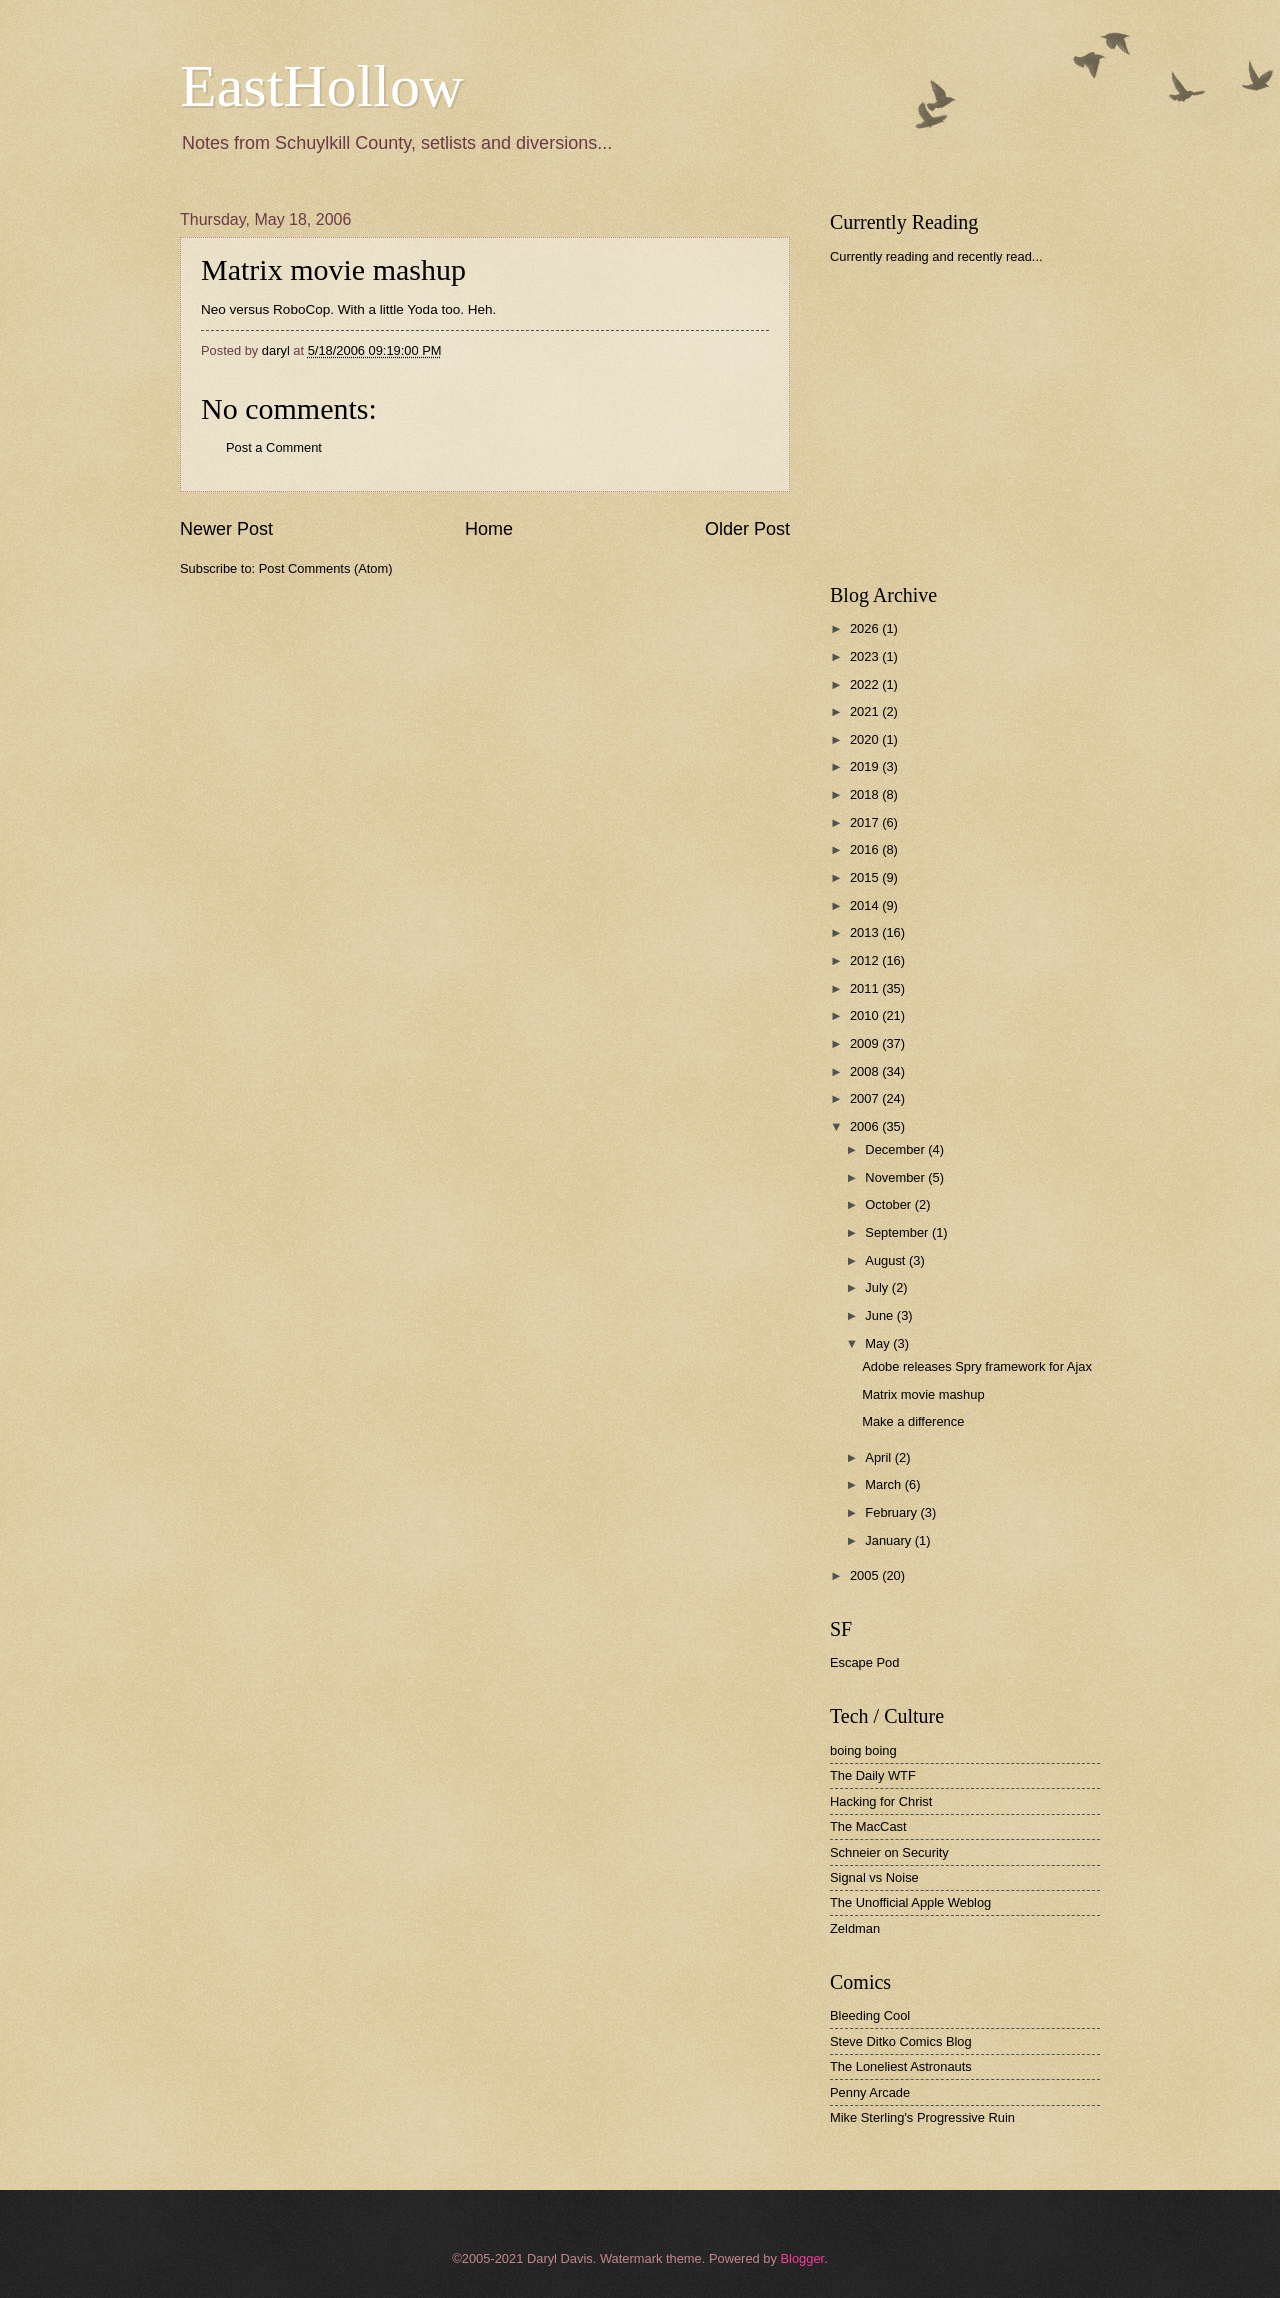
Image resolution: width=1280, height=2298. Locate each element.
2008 (866, 1071)
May (879, 1343)
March (884, 1484)
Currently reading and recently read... (936, 256)
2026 (866, 628)
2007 (866, 1098)
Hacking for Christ (881, 1801)
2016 (866, 849)
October (889, 1204)
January (889, 1540)
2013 (866, 932)
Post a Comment (274, 447)
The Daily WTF (873, 1775)
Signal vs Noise (874, 1877)
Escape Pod (864, 1662)
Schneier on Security (889, 1852)
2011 (866, 988)
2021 (866, 711)
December (896, 1149)
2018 (866, 794)
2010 (866, 1015)
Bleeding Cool (870, 2015)
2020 (866, 739)
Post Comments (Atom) (326, 568)
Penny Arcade (870, 2092)
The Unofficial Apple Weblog (910, 1902)
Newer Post (226, 529)
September (898, 1232)
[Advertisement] (980, 424)
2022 (866, 684)
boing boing (863, 1750)
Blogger (802, 2258)
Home (489, 529)
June (881, 1315)
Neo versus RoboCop (265, 309)
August (887, 1260)
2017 (866, 822)
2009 (866, 1043)
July (878, 1287)
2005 (866, 1575)
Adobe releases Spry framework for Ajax (977, 1366)
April (879, 1457)
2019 (866, 766)
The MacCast (868, 1826)
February (892, 1512)
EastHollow (321, 86)
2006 (866, 1126)
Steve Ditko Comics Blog (901, 2041)
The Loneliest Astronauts (901, 2066)
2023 (866, 656)
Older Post (747, 529)
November (896, 1177)
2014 (866, 905)
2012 (866, 960)
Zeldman (855, 1928)
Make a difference (913, 1421)
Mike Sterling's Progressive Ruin (922, 2117)
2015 (866, 877)
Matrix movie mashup (333, 269)
